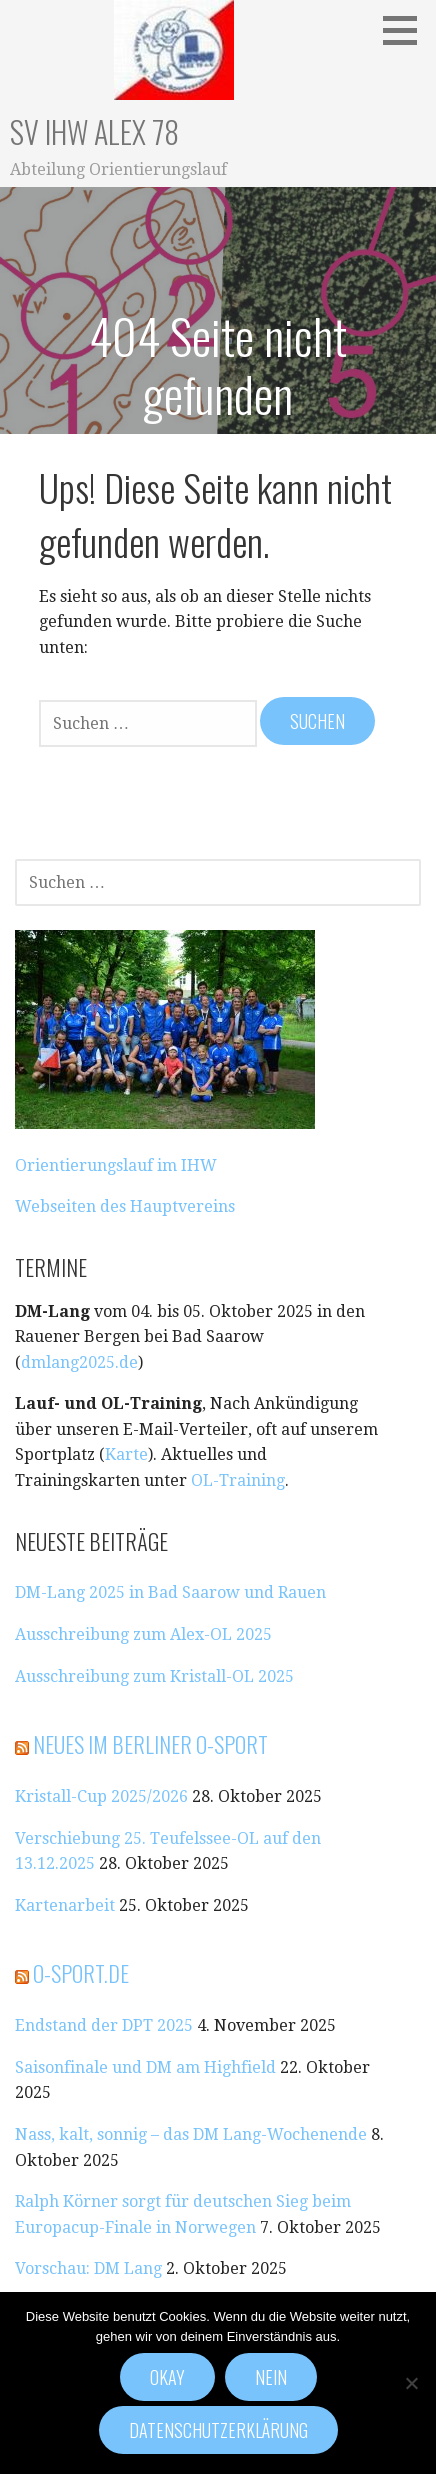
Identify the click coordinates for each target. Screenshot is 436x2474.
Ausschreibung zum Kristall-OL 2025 (154, 1676)
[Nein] (411, 2383)
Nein (271, 2377)
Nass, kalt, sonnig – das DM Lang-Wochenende (191, 2134)
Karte (126, 1454)
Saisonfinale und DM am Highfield (145, 2067)
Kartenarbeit (65, 1905)
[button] (407, 30)
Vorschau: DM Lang (88, 2268)
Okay (167, 2377)
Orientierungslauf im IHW (116, 1165)
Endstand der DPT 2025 (104, 2025)
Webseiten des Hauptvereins (125, 1206)
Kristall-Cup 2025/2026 (101, 1796)
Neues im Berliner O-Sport (150, 1744)
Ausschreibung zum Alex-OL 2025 (143, 1634)
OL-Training (238, 1480)
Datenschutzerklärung (218, 2430)
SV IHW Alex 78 (94, 131)
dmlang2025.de (79, 1362)
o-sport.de (81, 1973)
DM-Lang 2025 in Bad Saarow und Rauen (170, 1592)
